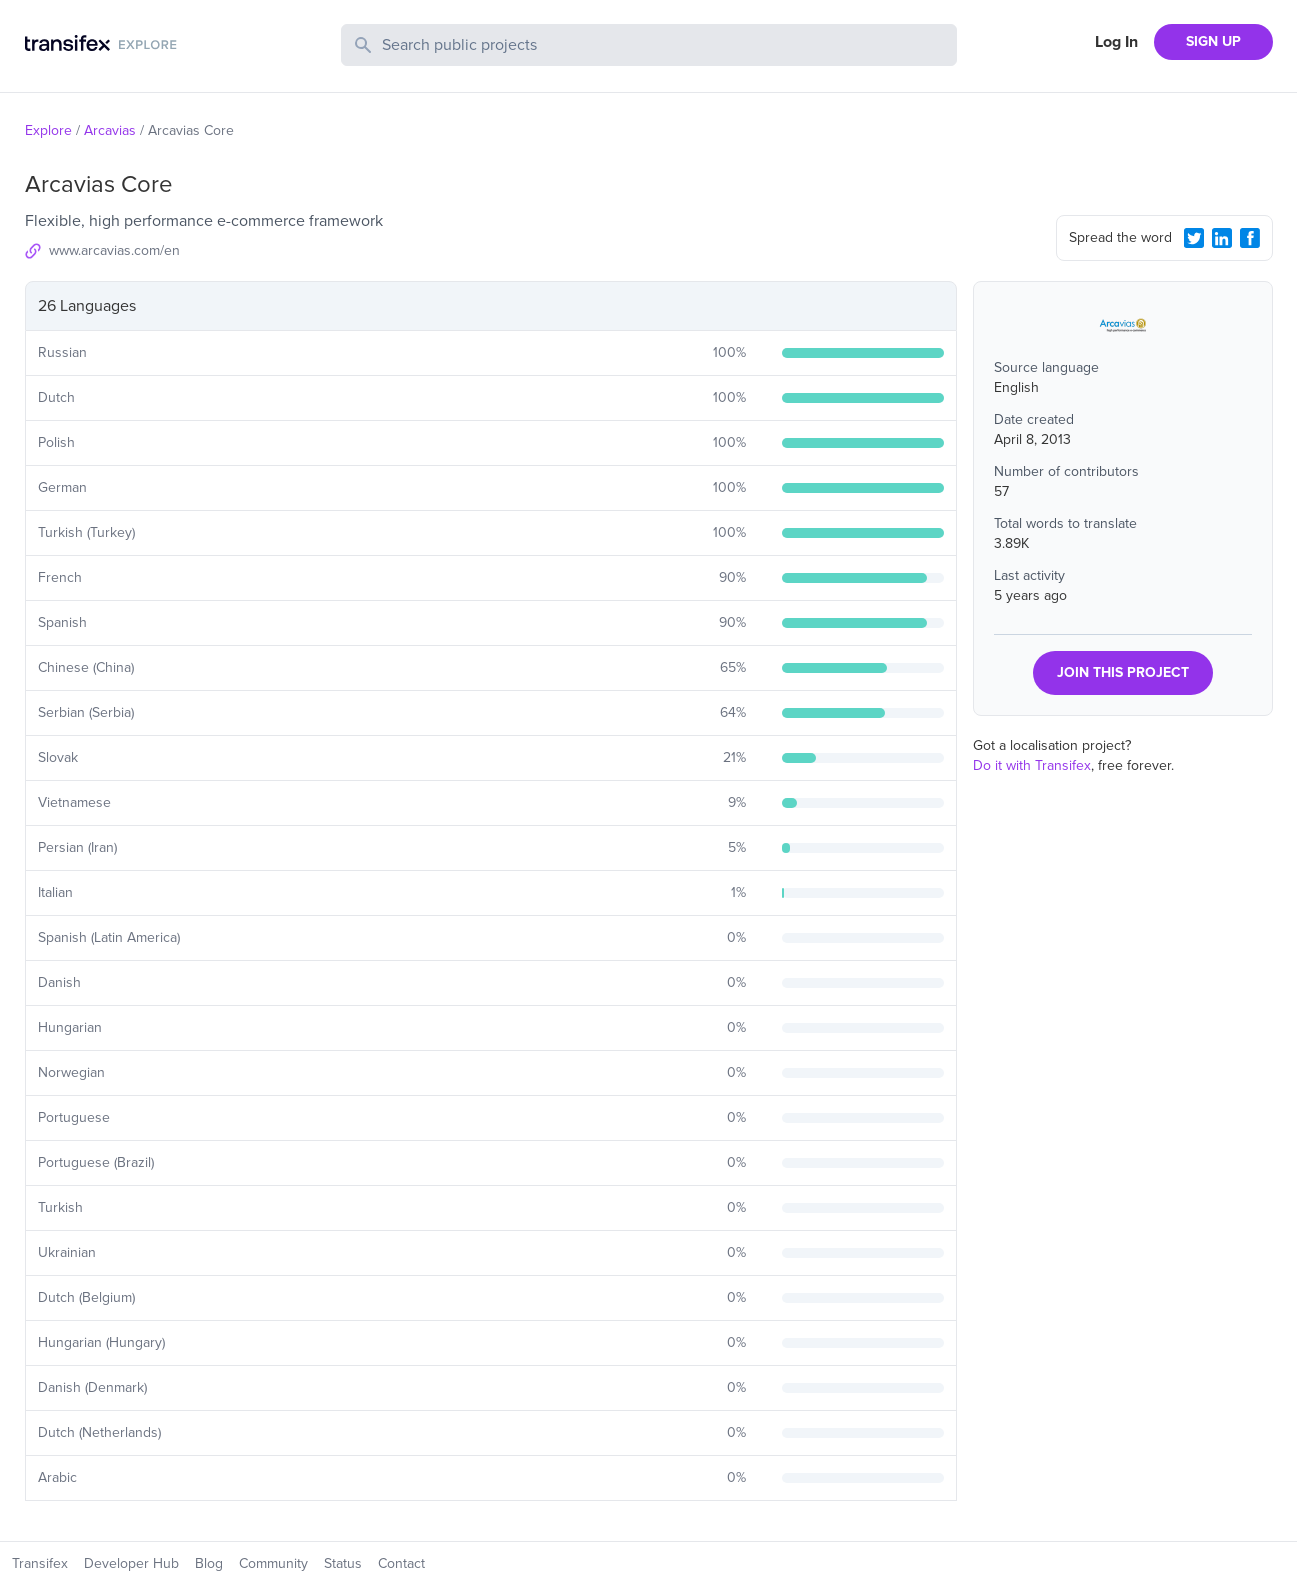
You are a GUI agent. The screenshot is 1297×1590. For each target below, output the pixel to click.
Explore (48, 130)
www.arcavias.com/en (114, 250)
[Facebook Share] (1250, 238)
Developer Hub (131, 1563)
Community (273, 1563)
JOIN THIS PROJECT (1123, 672)
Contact (401, 1563)
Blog (209, 1563)
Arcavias (110, 130)
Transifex (40, 1563)
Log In (1116, 42)
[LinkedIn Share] (1222, 238)
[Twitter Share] (1194, 238)
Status (343, 1563)
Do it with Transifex (1032, 765)
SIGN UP (1213, 41)
